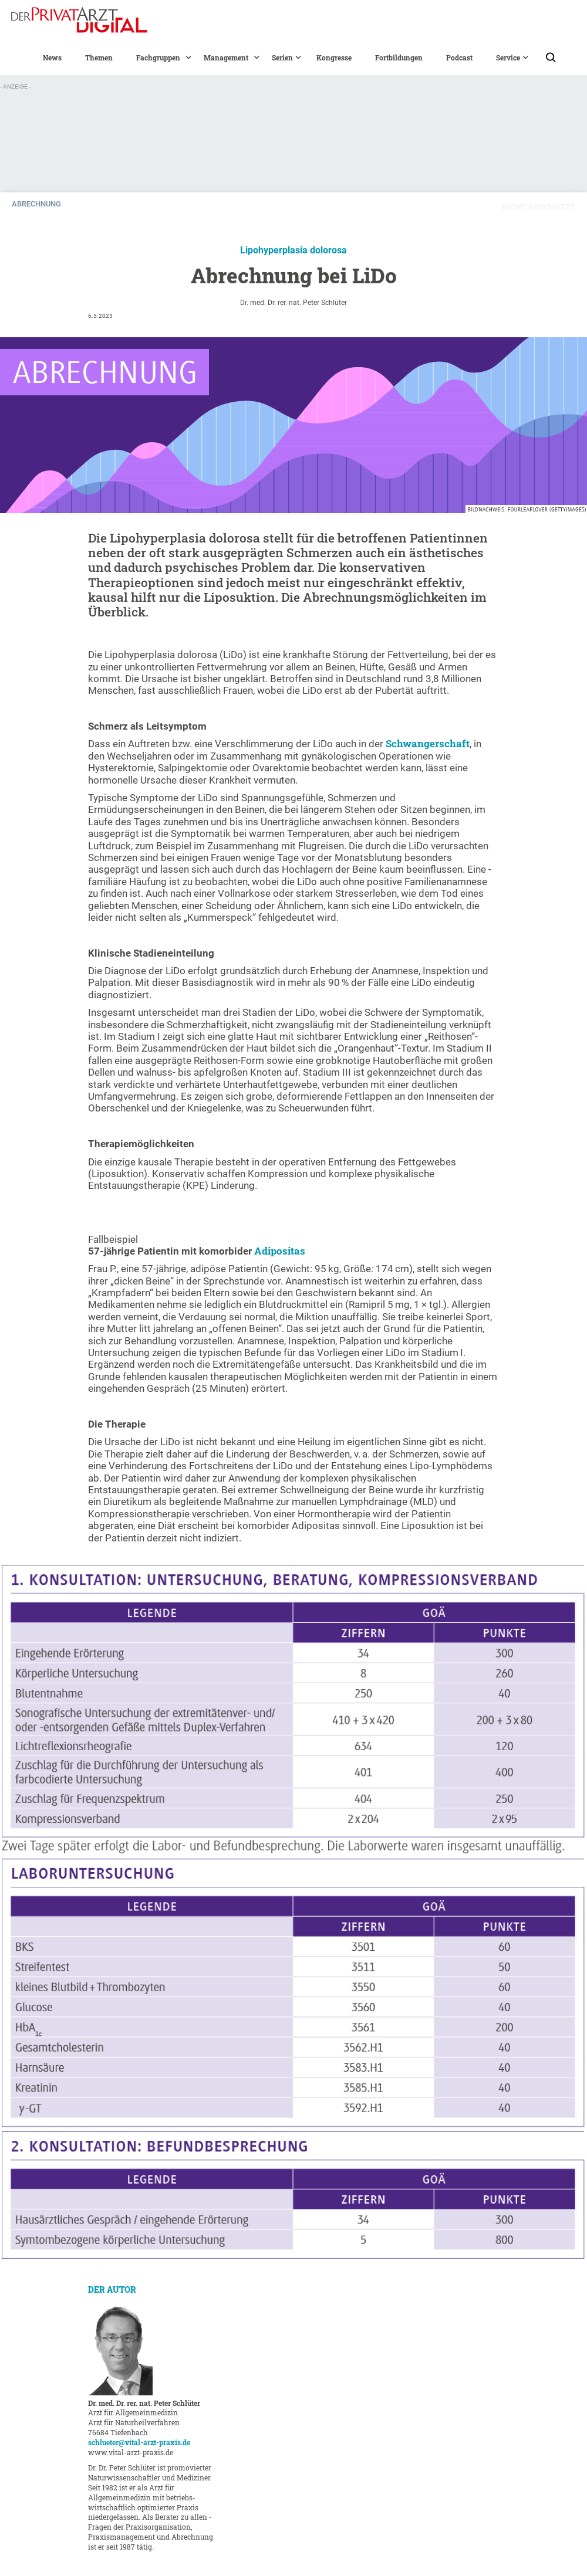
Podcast (459, 57)
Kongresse (334, 57)
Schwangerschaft (428, 743)
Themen (99, 57)
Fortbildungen (399, 57)
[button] (158, 57)
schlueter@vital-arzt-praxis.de (139, 2442)
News (52, 57)
